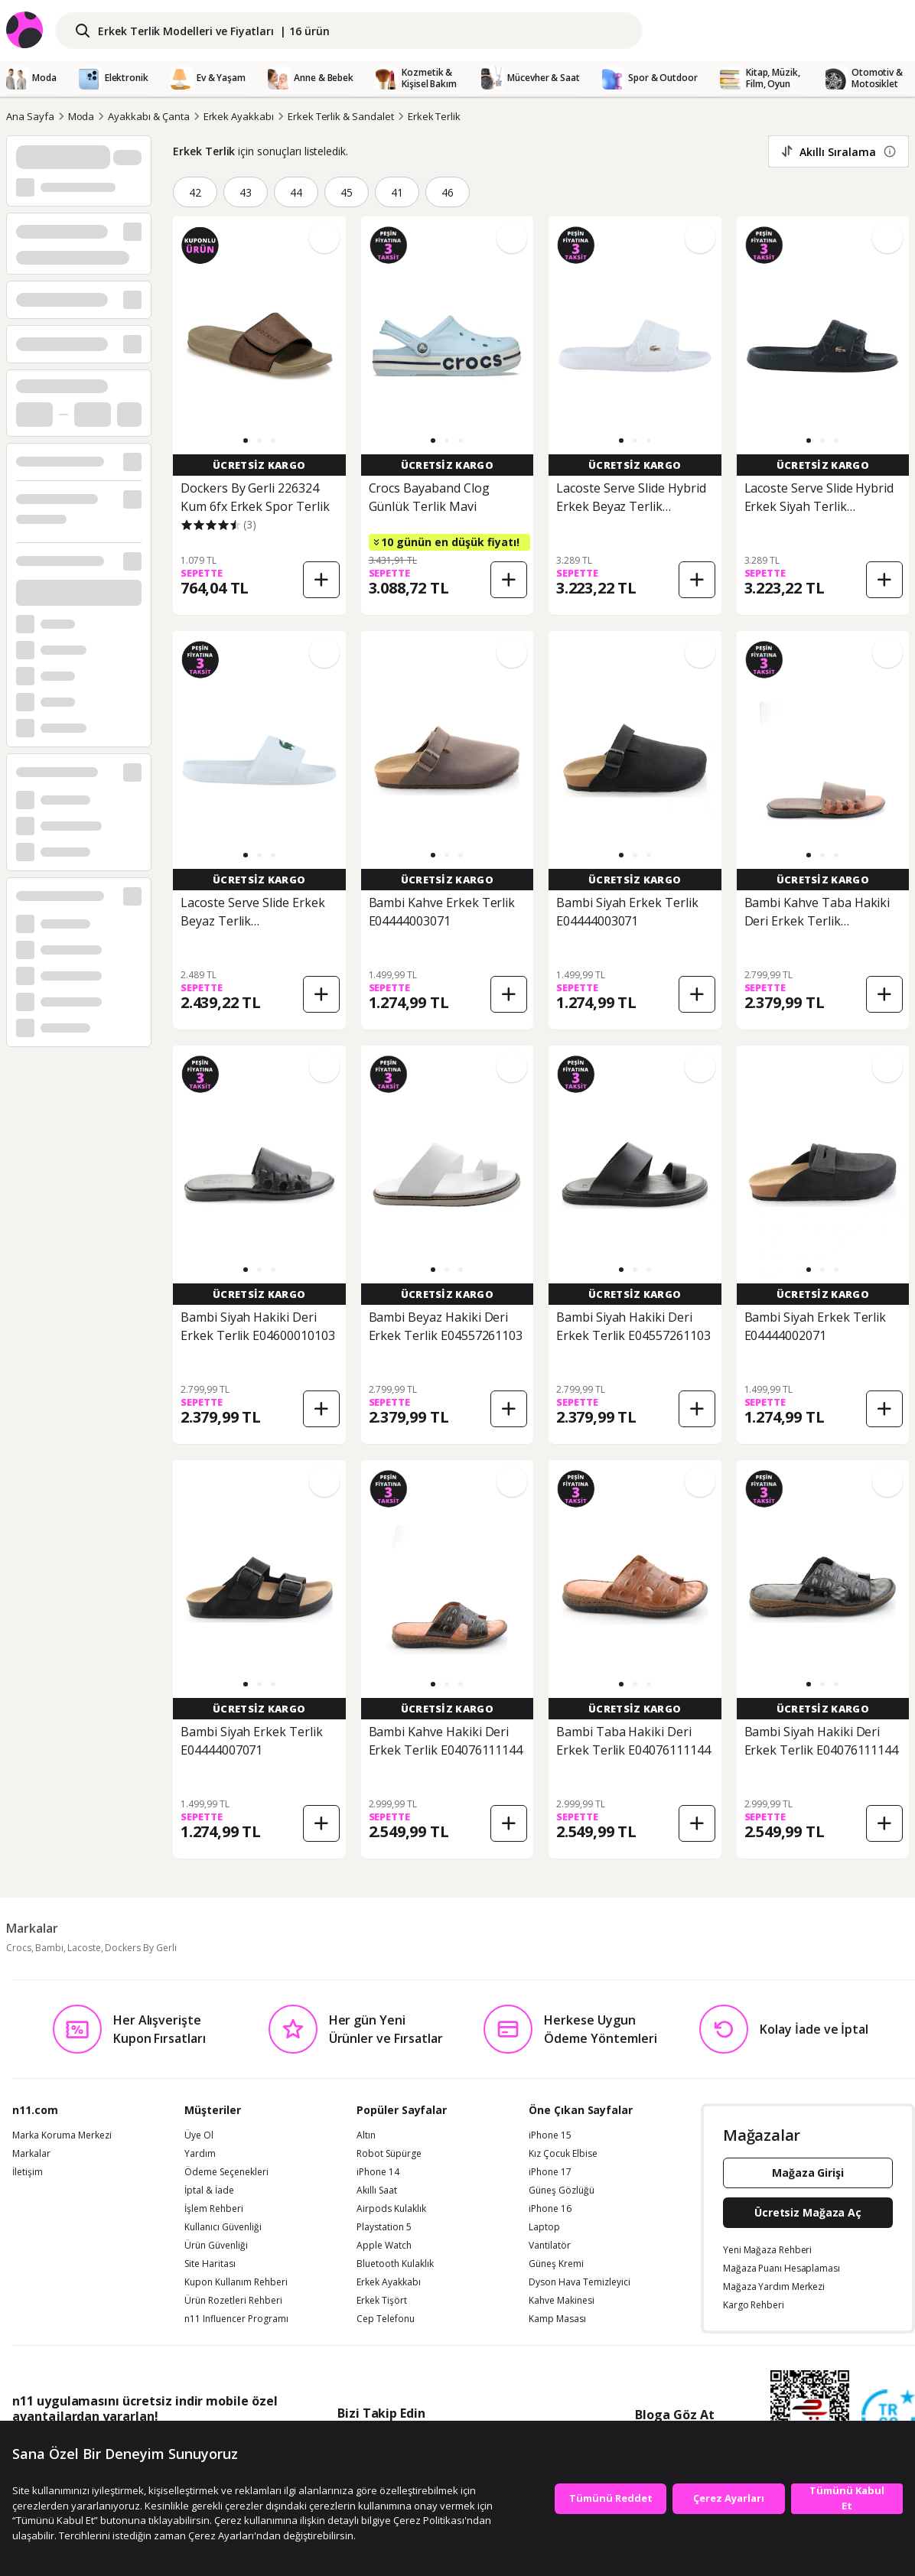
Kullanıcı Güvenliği (223, 2227)
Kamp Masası (557, 2319)
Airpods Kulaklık (391, 2209)
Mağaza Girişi (808, 2172)
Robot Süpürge (389, 2154)
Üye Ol (198, 2135)
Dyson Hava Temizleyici (579, 2282)
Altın (366, 2135)
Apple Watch (384, 2245)
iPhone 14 (378, 2172)
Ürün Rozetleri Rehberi (233, 2301)
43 (245, 192)
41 (397, 192)
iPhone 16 (550, 2209)
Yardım (200, 2154)
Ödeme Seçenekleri (226, 2172)
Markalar (31, 2154)
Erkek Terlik (434, 116)
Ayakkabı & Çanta (148, 116)
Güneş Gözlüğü (561, 2190)
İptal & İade (209, 2190)
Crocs (18, 1947)
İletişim (27, 2172)
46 (447, 192)
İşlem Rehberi (213, 2209)
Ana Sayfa (30, 116)
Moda (81, 116)
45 (346, 192)
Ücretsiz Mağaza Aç (807, 2212)
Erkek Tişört (382, 2301)
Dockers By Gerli (141, 1947)
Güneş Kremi (556, 2264)
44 (296, 192)
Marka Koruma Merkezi (62, 2135)
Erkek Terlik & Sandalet (341, 116)
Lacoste (84, 1947)
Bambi (49, 1947)
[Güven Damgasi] (888, 2416)
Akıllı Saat (377, 2190)
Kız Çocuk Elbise (563, 2154)
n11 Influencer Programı (236, 2319)
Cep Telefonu (386, 2319)
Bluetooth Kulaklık (395, 2264)
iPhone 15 (550, 2135)
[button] (245, 440)
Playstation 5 (384, 2227)
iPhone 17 (550, 2172)
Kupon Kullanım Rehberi (236, 2282)
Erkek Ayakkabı (239, 116)
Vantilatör (550, 2245)
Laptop (544, 2227)
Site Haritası (210, 2264)
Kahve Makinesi (561, 2301)
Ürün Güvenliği (216, 2245)
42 (195, 192)
